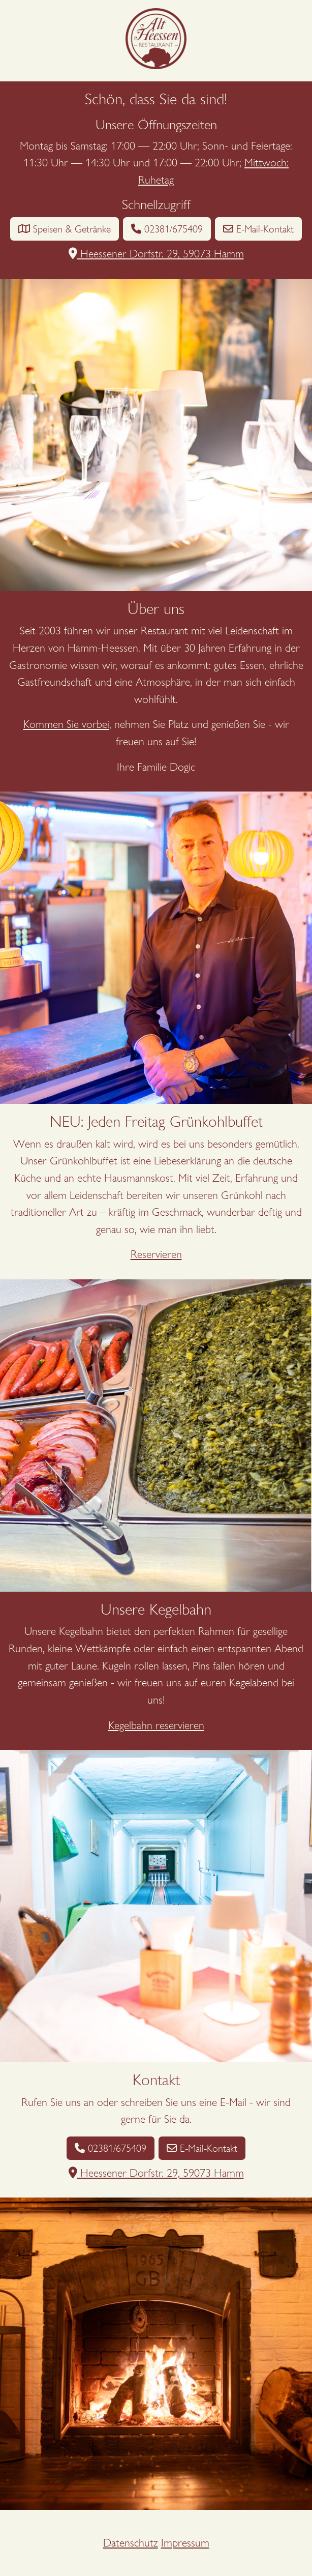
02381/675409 (167, 229)
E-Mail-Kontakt (258, 229)
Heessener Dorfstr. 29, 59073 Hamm (156, 253)
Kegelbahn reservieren (156, 1725)
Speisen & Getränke (64, 229)
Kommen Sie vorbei (66, 724)
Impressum (185, 2542)
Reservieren (156, 1254)
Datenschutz (130, 2542)
